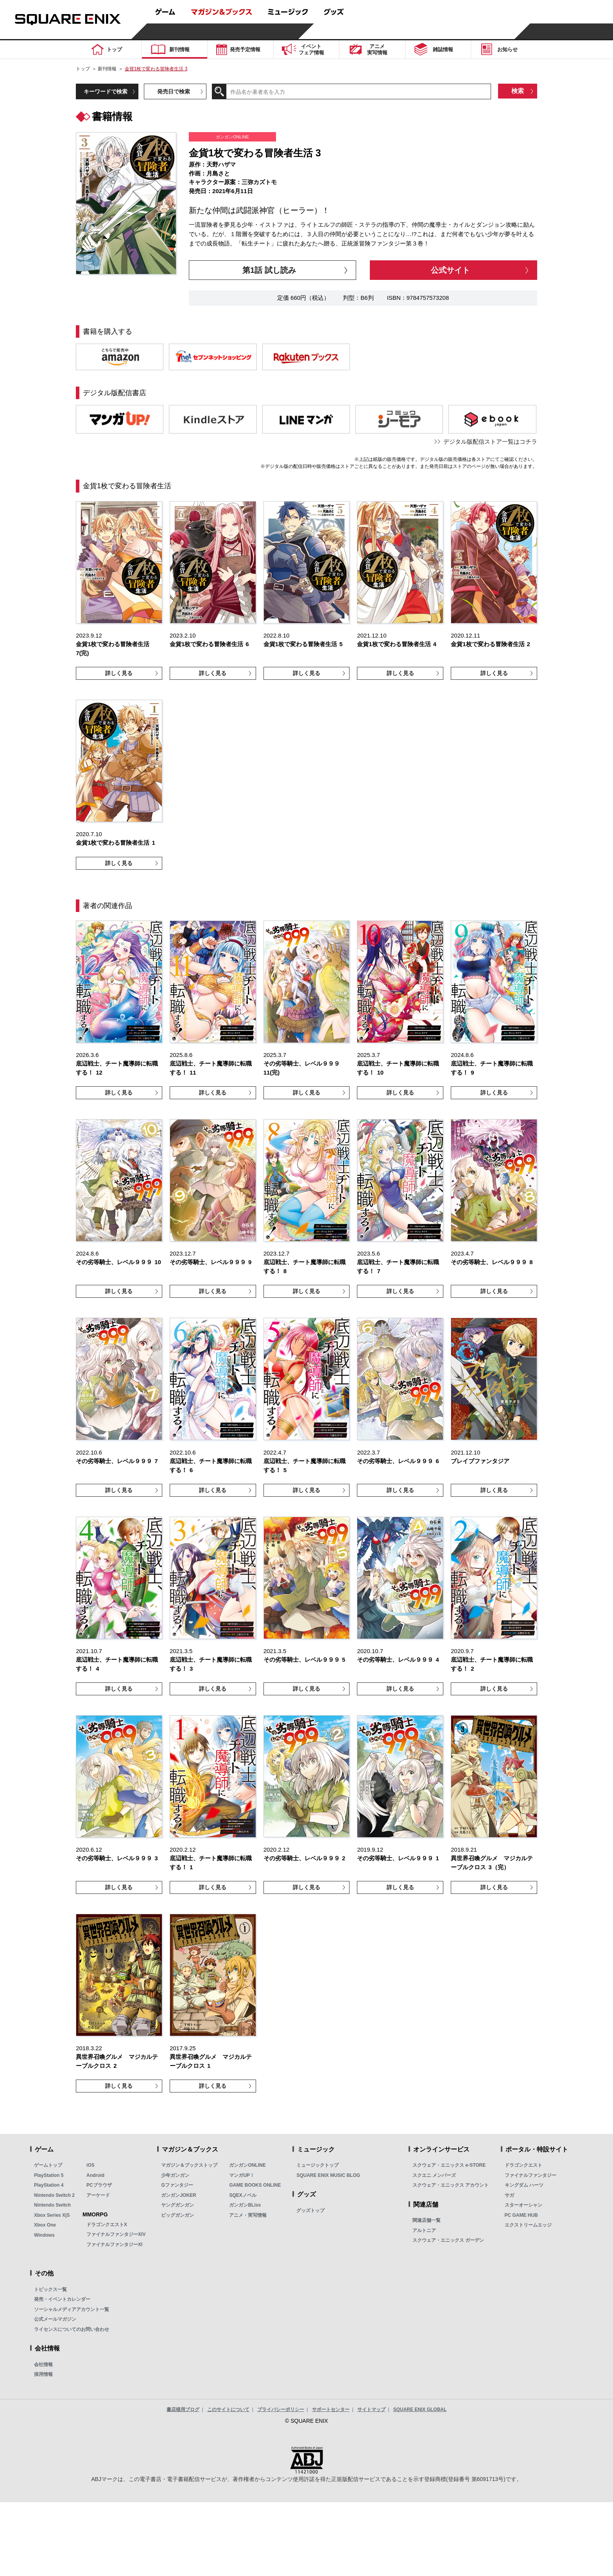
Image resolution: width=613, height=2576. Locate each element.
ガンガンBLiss (245, 2205)
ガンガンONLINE (247, 2165)
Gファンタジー (177, 2185)
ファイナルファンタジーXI (114, 2244)
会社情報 (43, 2364)
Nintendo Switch (52, 2205)
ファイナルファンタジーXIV (115, 2234)
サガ (509, 2195)
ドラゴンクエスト (523, 2165)
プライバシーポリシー (280, 2409)
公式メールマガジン (55, 2319)
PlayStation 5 (48, 2175)
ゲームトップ (48, 2165)
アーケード (98, 2195)
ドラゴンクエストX (106, 2224)
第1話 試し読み (269, 270)
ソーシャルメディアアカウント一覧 (71, 2309)
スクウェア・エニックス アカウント (450, 2185)
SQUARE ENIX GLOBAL (420, 2409)
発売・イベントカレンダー (62, 2299)
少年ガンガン (175, 2175)
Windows (44, 2235)
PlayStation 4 (48, 2185)
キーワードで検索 (105, 91)
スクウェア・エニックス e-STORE (449, 2165)
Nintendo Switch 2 (54, 2195)
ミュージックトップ (317, 2165)
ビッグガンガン (177, 2215)
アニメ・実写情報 (248, 2215)
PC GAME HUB (521, 2215)
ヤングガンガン (177, 2205)
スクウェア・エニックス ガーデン (448, 2240)
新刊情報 (107, 69)
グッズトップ (310, 2210)
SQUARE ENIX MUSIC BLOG (328, 2175)
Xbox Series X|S (52, 2215)
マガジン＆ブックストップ (189, 2165)
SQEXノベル (242, 2195)
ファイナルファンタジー (530, 2175)
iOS (90, 2165)
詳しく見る (119, 673)
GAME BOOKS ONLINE (255, 2185)
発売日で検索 (173, 91)
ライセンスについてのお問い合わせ (71, 2329)
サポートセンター (331, 2409)
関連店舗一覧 (426, 2220)
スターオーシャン (523, 2205)
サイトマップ (371, 2409)
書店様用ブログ (183, 2409)
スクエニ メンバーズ (434, 2175)
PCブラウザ (99, 2185)
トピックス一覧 (50, 2289)
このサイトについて (228, 2409)
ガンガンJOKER (178, 2195)
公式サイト (450, 270)
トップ (83, 69)
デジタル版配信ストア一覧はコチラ (490, 441)
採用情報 (43, 2374)
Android (95, 2175)
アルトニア (424, 2230)
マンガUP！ (242, 2175)
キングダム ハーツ (524, 2185)
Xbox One (45, 2225)
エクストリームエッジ (528, 2225)
